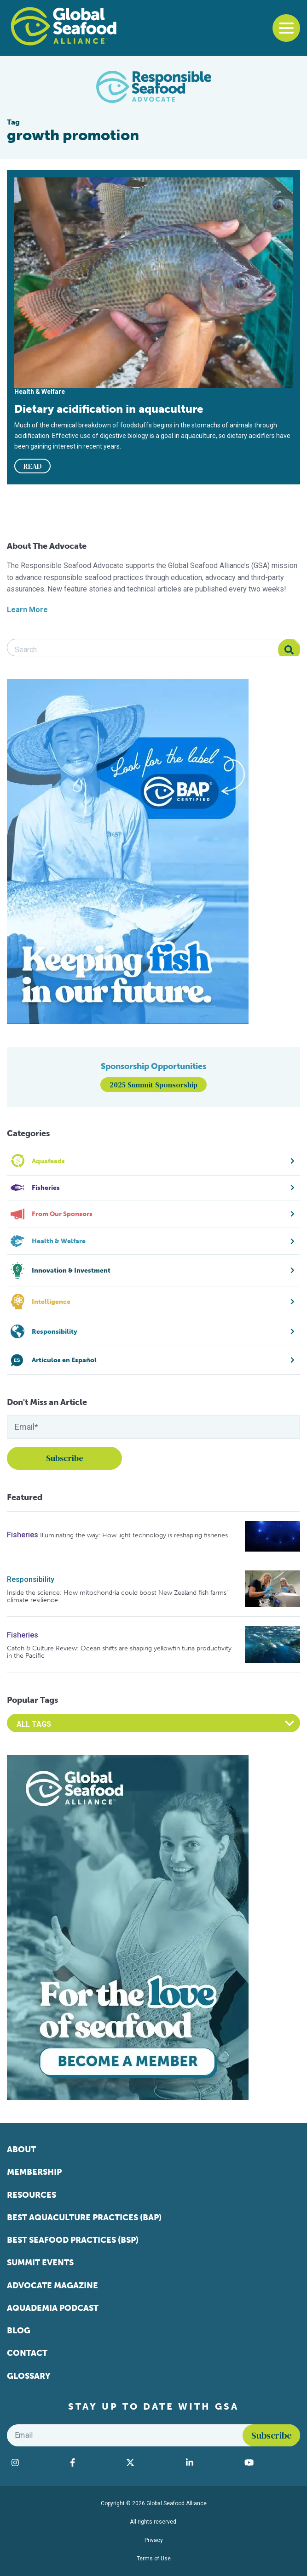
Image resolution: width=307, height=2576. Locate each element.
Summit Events (40, 2263)
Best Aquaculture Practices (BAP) (84, 2217)
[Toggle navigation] (286, 28)
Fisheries (22, 1534)
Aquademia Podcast (52, 2308)
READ (32, 466)
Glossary (29, 2376)
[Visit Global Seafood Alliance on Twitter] (151, 2462)
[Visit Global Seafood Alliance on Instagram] (36, 2462)
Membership (34, 2172)
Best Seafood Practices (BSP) (73, 2240)
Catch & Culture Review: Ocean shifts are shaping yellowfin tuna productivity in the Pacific (119, 1652)
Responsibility (30, 1579)
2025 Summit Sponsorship (153, 1085)
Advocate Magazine (52, 2285)
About (21, 2149)
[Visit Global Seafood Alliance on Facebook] (93, 2462)
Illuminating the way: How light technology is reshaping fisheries (134, 1535)
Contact (27, 2353)
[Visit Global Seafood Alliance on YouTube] (270, 2462)
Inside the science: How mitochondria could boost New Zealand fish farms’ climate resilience (117, 1596)
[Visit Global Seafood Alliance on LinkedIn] (210, 2462)
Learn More (27, 609)
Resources (31, 2195)
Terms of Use (154, 2558)
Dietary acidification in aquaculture (108, 408)
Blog (18, 2331)
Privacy (154, 2540)
